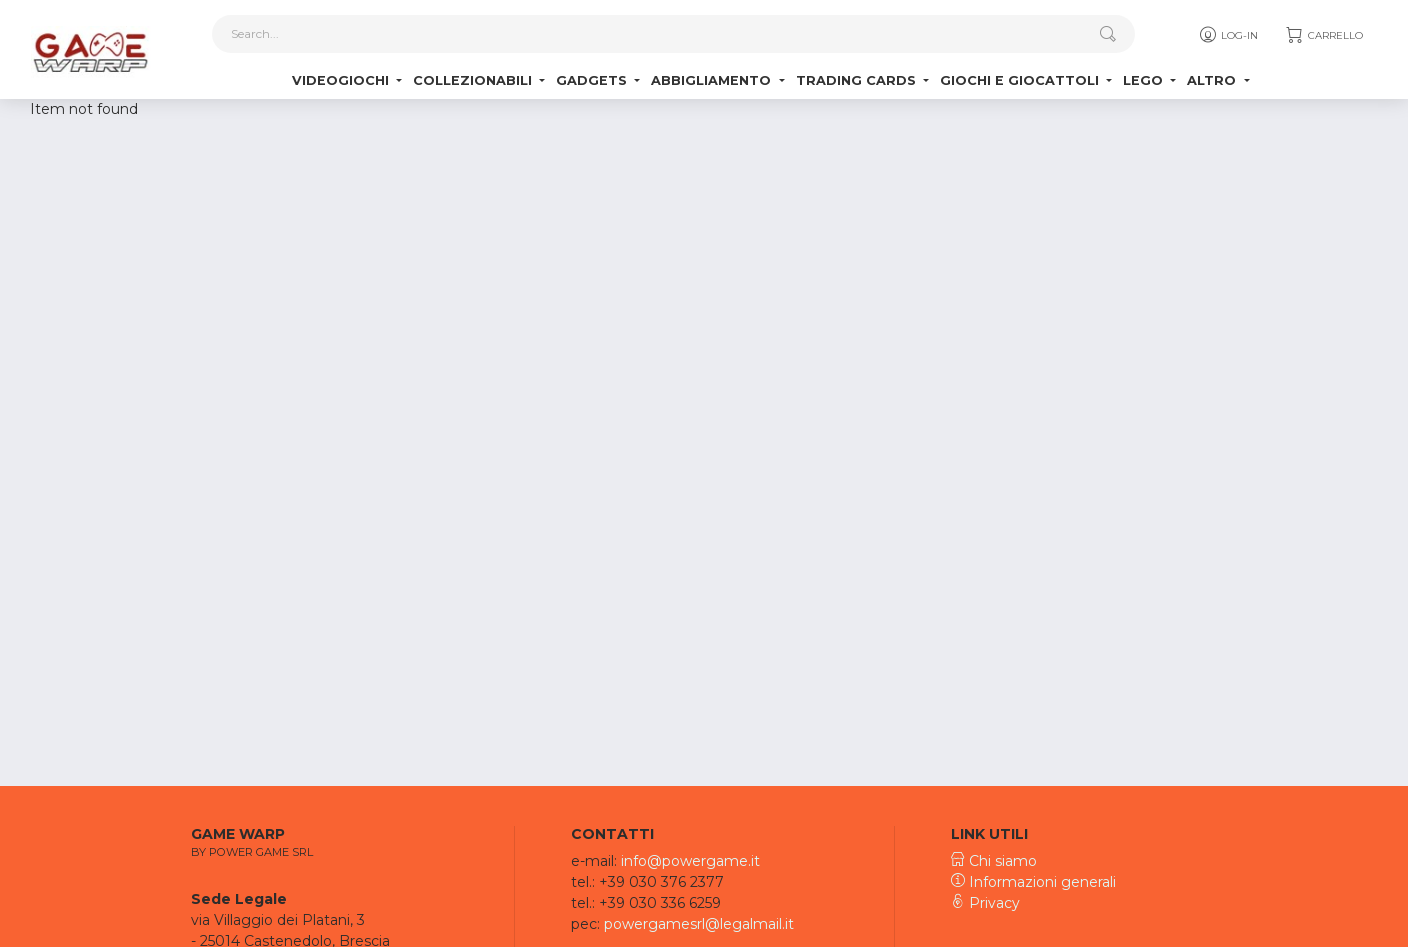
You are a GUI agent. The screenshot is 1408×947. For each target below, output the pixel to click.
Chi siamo (994, 861)
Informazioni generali (1033, 882)
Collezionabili (474, 80)
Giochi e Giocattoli (1021, 80)
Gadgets (593, 80)
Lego (1145, 80)
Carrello (1323, 35)
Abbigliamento (713, 80)
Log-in (1227, 35)
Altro (1213, 80)
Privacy (985, 903)
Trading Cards (858, 80)
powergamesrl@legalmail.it (699, 924)
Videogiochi (342, 80)
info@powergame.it (690, 861)
